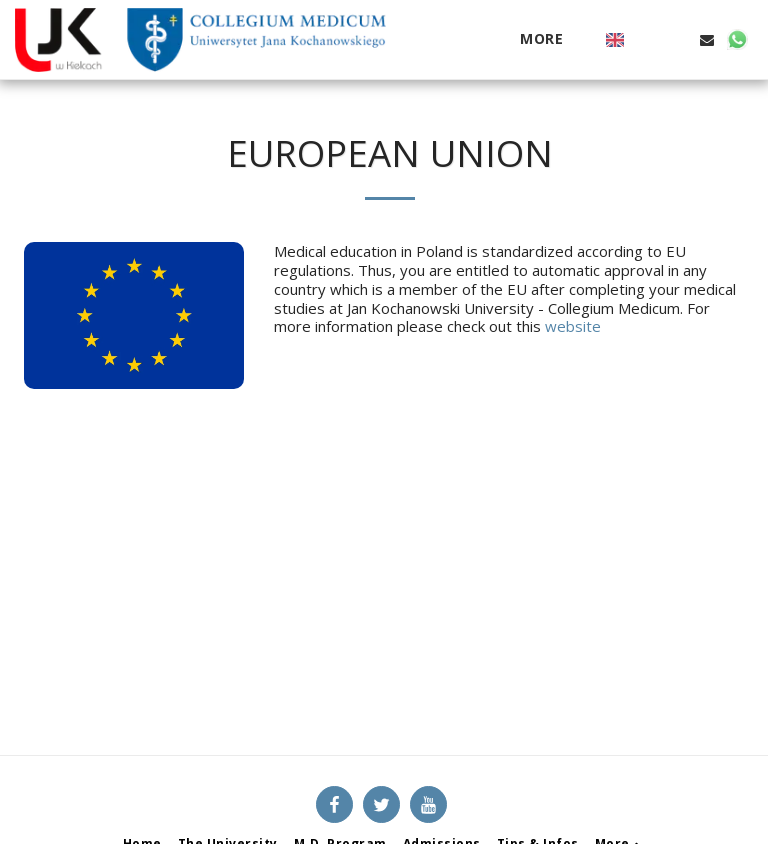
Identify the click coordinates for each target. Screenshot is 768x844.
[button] (647, 40)
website (573, 326)
